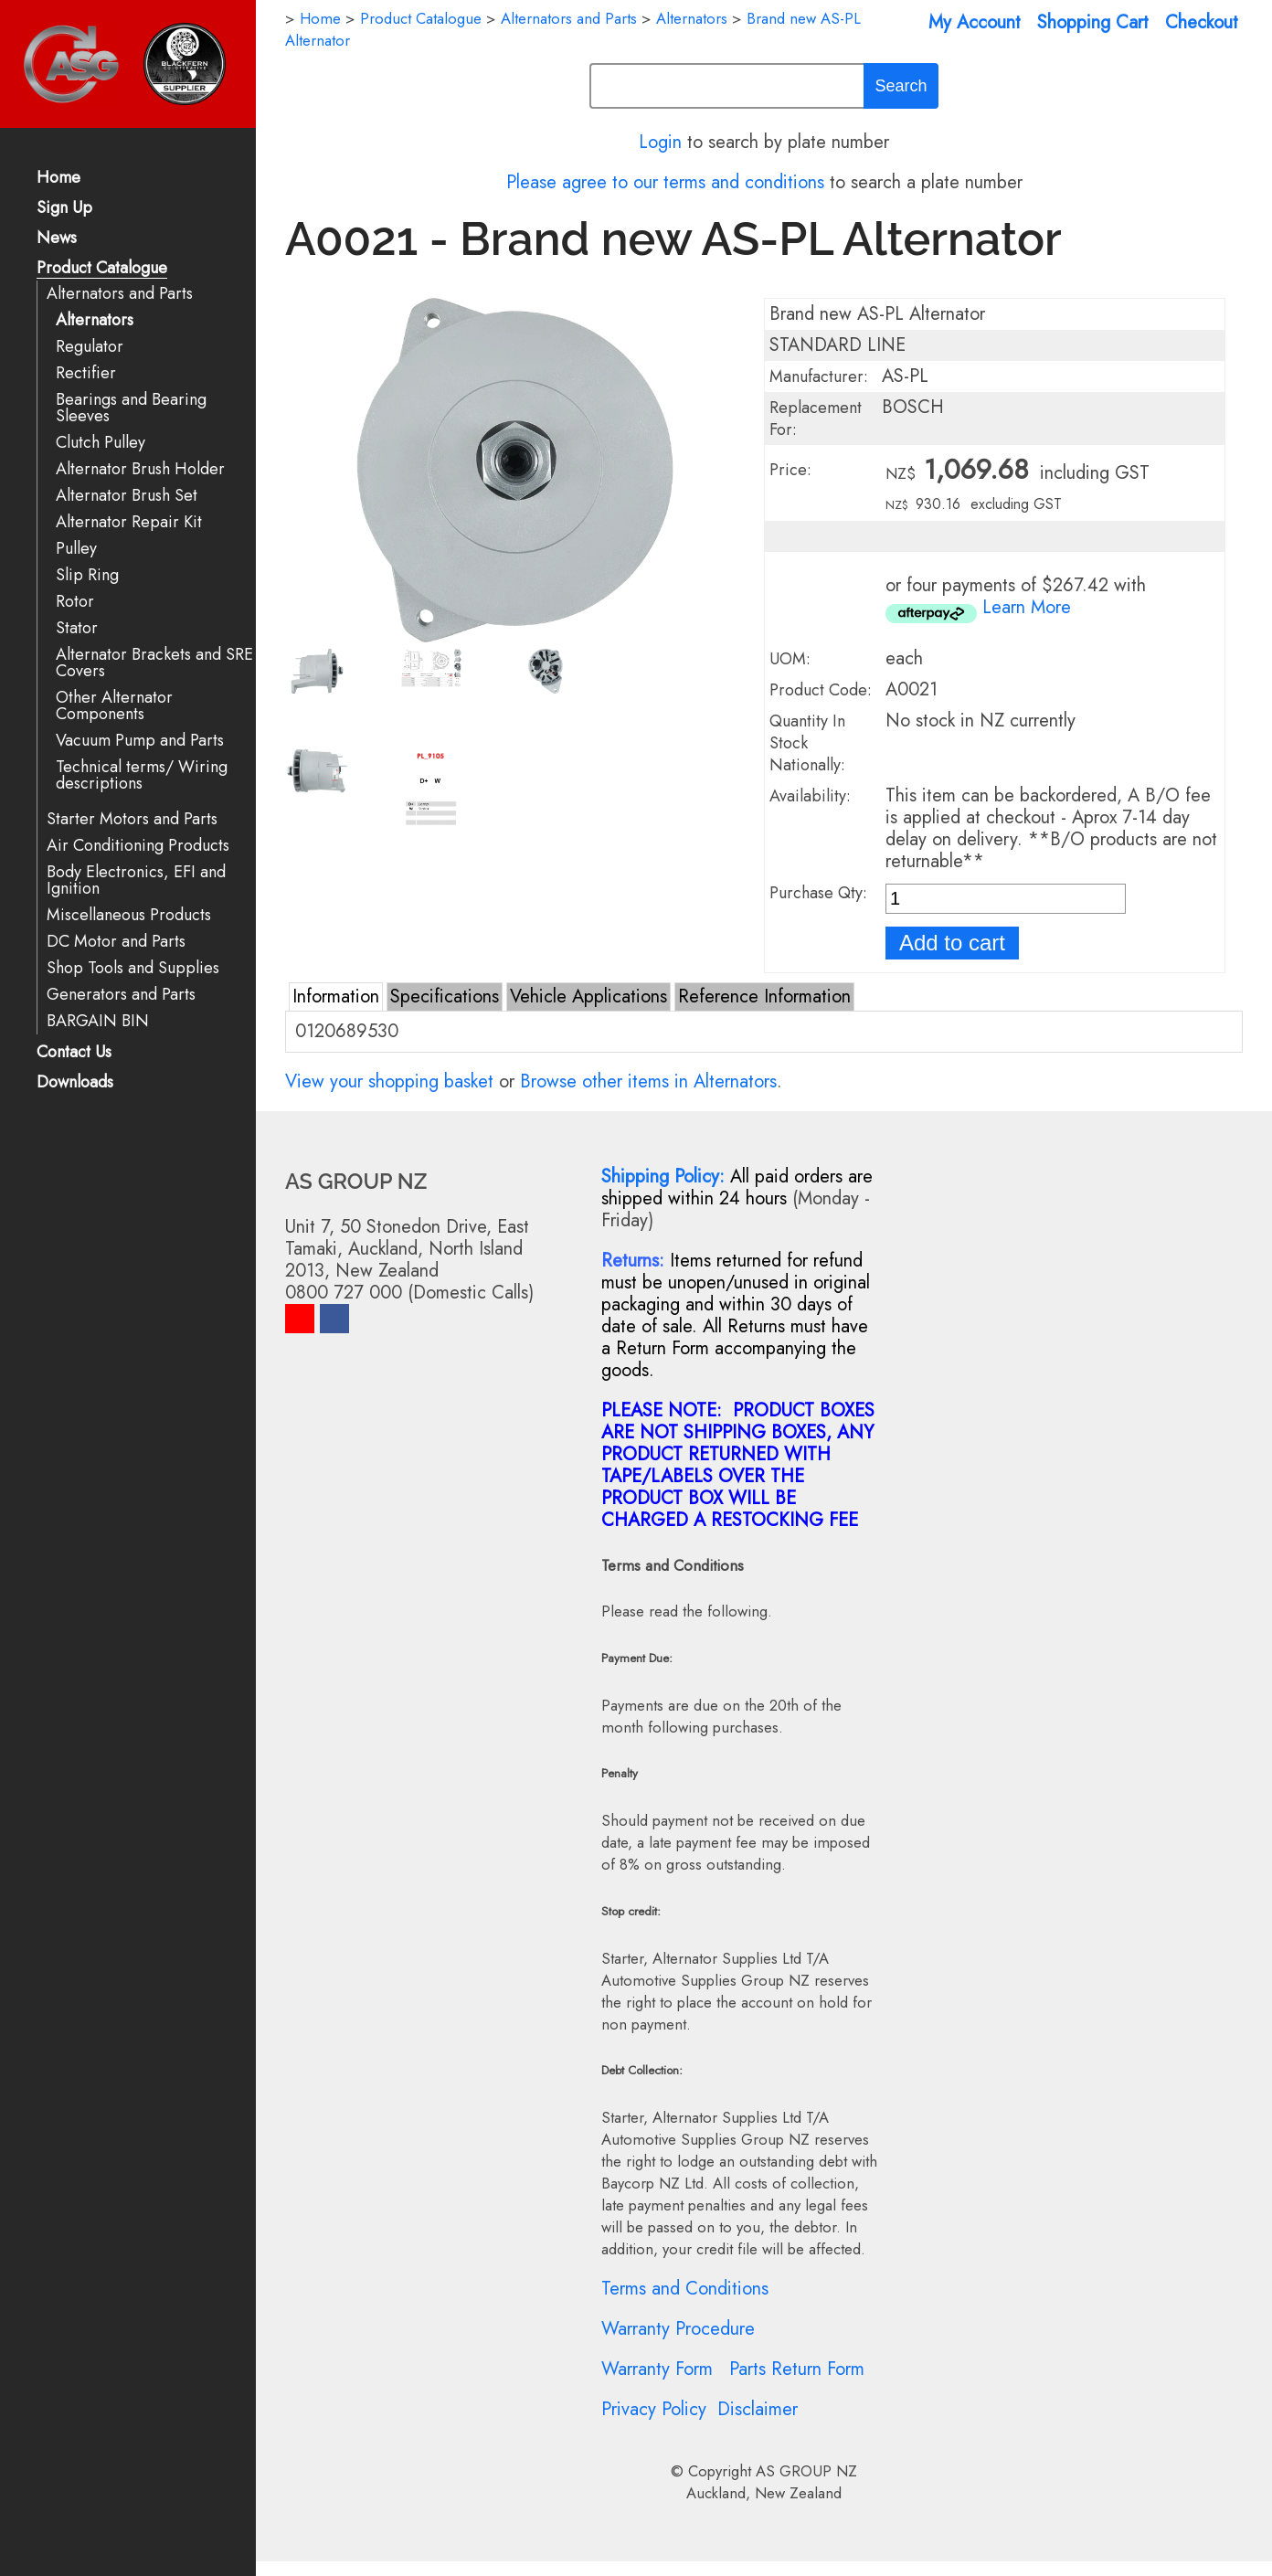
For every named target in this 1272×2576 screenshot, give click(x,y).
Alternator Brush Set (126, 495)
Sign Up (64, 208)
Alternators (94, 320)
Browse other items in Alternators (648, 1081)
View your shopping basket (389, 1081)
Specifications (444, 996)
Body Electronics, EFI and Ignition (136, 880)
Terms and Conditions (684, 2288)
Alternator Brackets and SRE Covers (154, 663)
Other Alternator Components (114, 706)
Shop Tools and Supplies (133, 968)
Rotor (75, 601)
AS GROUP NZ (806, 2471)
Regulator (89, 346)
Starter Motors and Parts (132, 819)
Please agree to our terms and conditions (665, 182)
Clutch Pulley (100, 442)
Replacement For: (815, 418)
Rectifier (86, 373)
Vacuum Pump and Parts (140, 740)
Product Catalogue (102, 269)
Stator (77, 628)
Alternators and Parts (120, 293)
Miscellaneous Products (129, 915)
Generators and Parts (121, 994)
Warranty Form (657, 2369)
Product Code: (820, 690)
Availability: (810, 796)
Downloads (75, 1083)
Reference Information (764, 996)
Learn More (1026, 607)
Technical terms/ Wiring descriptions (142, 775)
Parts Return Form (796, 2369)
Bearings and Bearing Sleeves (131, 408)
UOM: (790, 659)
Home (58, 178)
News (57, 239)
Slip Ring (87, 575)
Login (660, 142)
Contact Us (74, 1053)
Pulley (76, 548)
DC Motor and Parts (116, 941)
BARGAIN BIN (98, 1021)
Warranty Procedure (678, 2329)
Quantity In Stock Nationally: (807, 743)
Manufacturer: (818, 376)
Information (335, 996)
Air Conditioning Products (138, 845)
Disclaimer (757, 2409)
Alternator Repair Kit (129, 522)
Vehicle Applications (588, 996)
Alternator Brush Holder (140, 469)
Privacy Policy (653, 2409)
